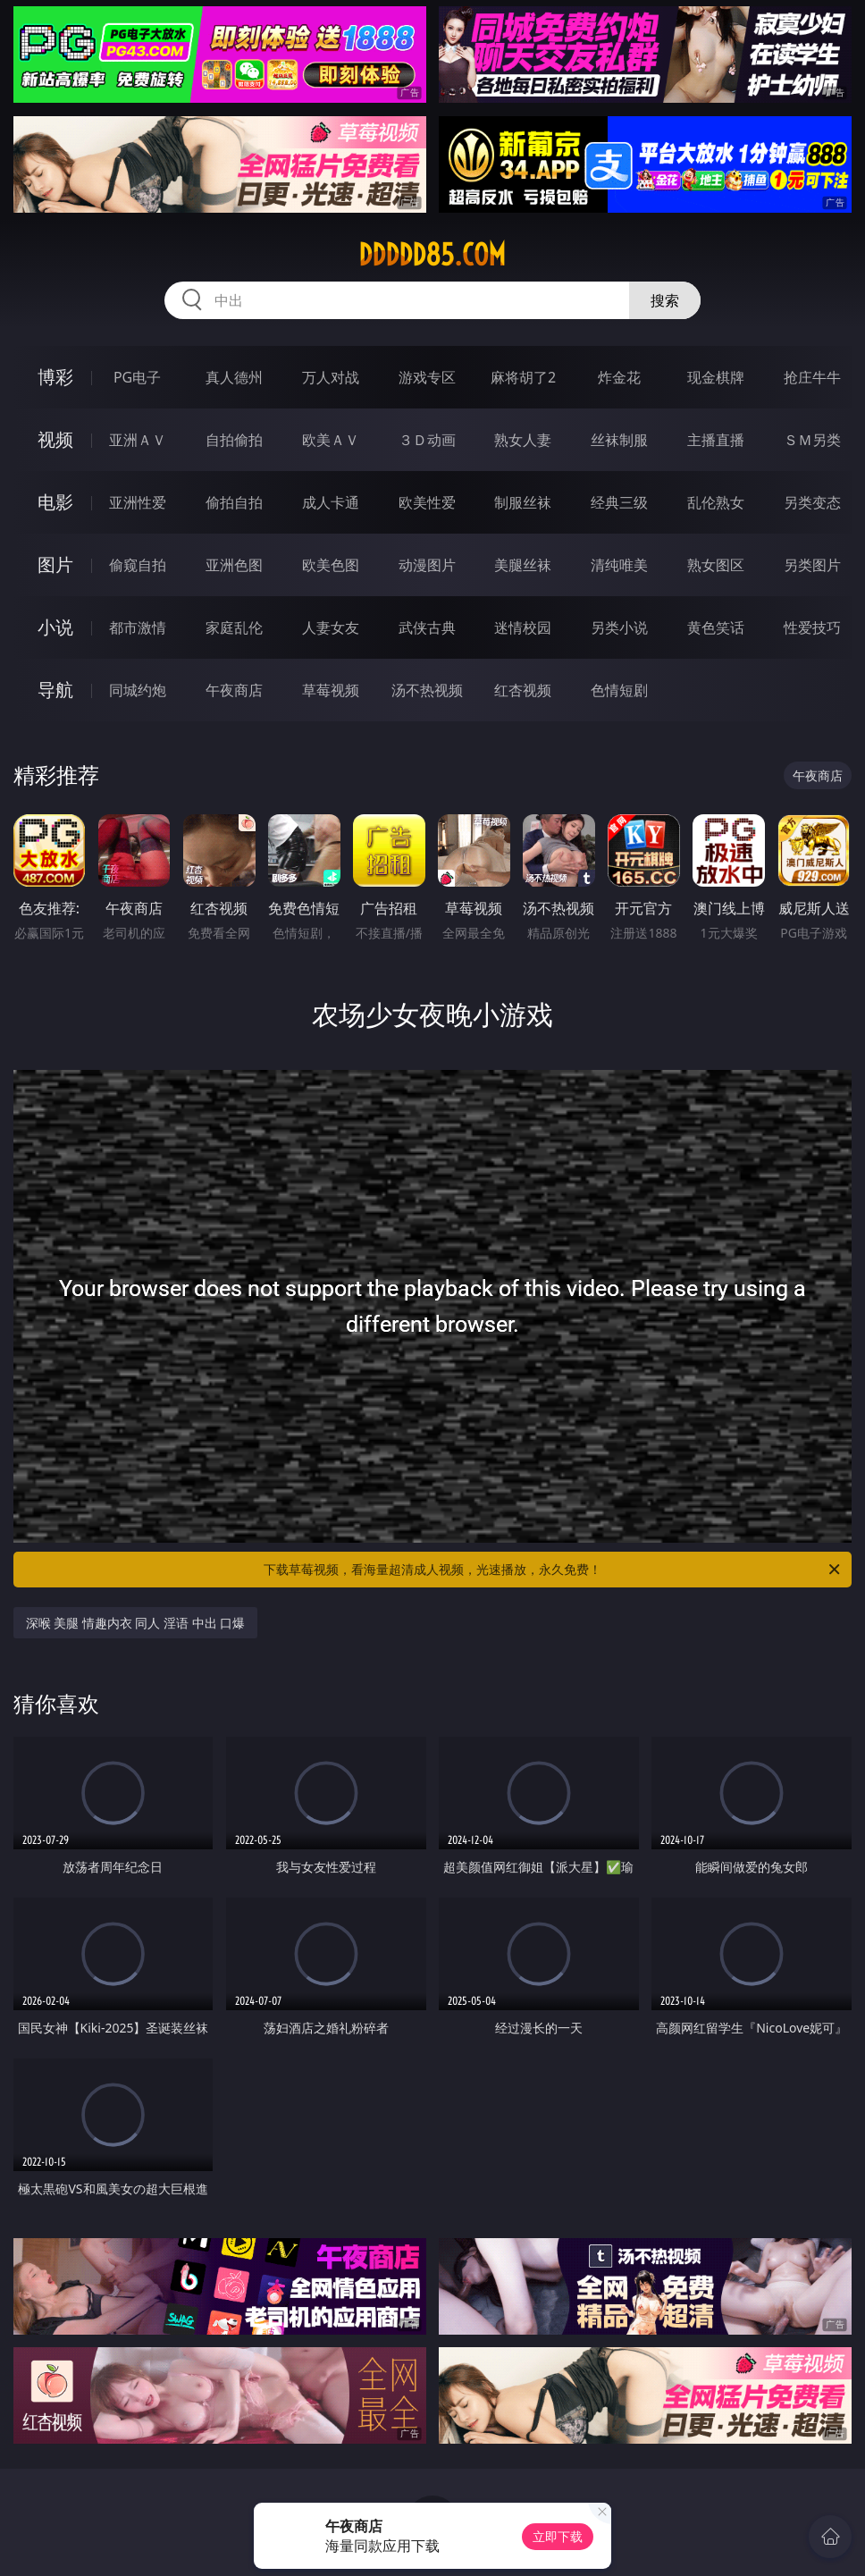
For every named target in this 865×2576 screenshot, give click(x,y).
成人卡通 (330, 502)
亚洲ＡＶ (137, 440)
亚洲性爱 (137, 502)
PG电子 (137, 377)
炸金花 (619, 377)
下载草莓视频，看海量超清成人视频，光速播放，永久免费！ (553, 1569)
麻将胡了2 (523, 377)
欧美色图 (330, 565)
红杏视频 (522, 690)
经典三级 (619, 502)
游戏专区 (427, 377)
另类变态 (812, 502)
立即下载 (558, 2536)
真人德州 (234, 377)
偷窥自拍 (137, 565)
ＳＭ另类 (812, 440)
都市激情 (137, 627)
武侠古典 (427, 627)
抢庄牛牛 (812, 377)
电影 (55, 502)
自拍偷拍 (234, 440)
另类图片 (812, 565)
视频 (55, 439)
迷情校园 (522, 627)
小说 (55, 627)
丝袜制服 (619, 440)
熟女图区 (715, 565)
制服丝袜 (522, 502)
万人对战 (330, 377)
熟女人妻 (522, 440)
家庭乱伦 (234, 627)
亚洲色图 (234, 565)
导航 (55, 690)
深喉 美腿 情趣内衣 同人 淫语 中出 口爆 (136, 1622)
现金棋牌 (715, 377)
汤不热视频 (427, 690)
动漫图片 (427, 565)
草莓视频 (330, 690)
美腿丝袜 (522, 565)
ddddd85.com (432, 255)
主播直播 (715, 440)
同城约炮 (137, 690)
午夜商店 (234, 690)
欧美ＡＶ (330, 440)
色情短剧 (619, 690)
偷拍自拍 (234, 502)
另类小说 (619, 627)
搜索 (665, 300)
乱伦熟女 (715, 502)
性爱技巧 (812, 627)
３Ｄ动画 (427, 440)
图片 (55, 564)
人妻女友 (330, 627)
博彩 (55, 377)
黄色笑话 (715, 627)
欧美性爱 (427, 502)
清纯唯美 (619, 565)
